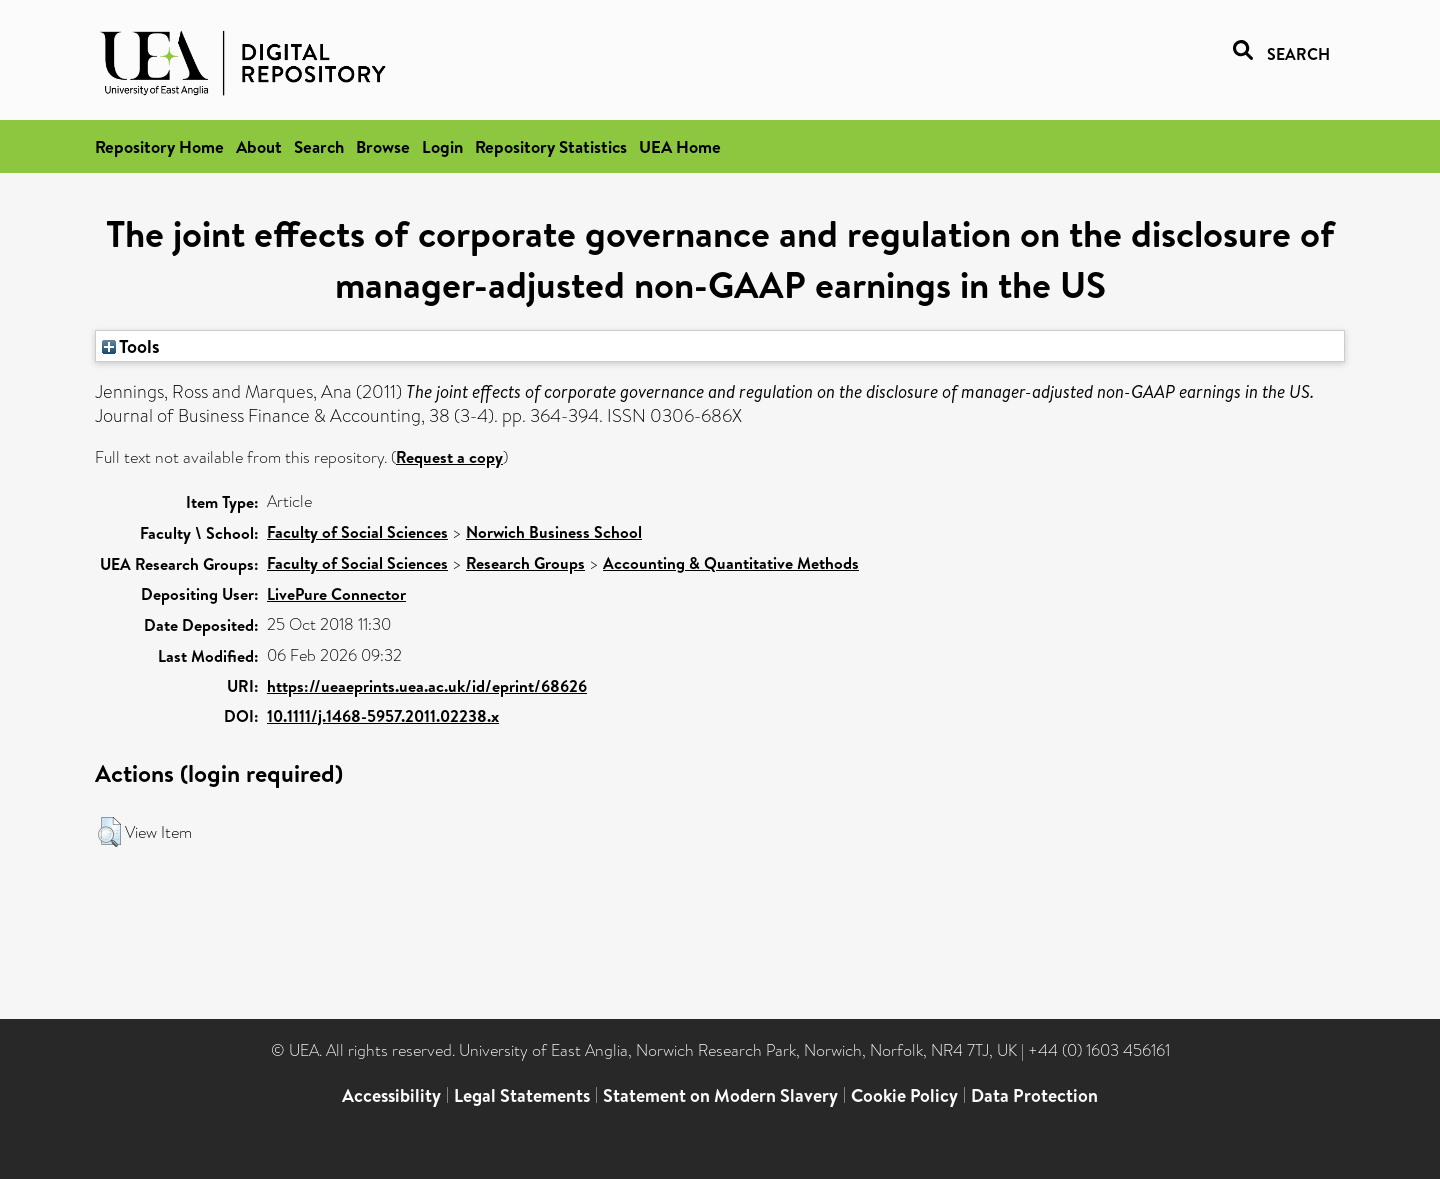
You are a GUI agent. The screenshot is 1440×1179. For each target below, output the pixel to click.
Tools (131, 346)
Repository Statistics (551, 146)
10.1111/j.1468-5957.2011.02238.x (383, 716)
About (259, 146)
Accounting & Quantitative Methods (731, 563)
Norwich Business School (554, 532)
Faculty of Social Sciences (357, 532)
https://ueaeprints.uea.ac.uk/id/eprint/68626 (427, 686)
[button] (109, 832)
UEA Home (680, 146)
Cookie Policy (904, 1095)
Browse (383, 146)
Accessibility (391, 1095)
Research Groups (525, 563)
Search (319, 146)
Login (442, 146)
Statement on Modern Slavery (720, 1095)
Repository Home (159, 146)
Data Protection (1034, 1095)
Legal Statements (522, 1095)
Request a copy (449, 457)
